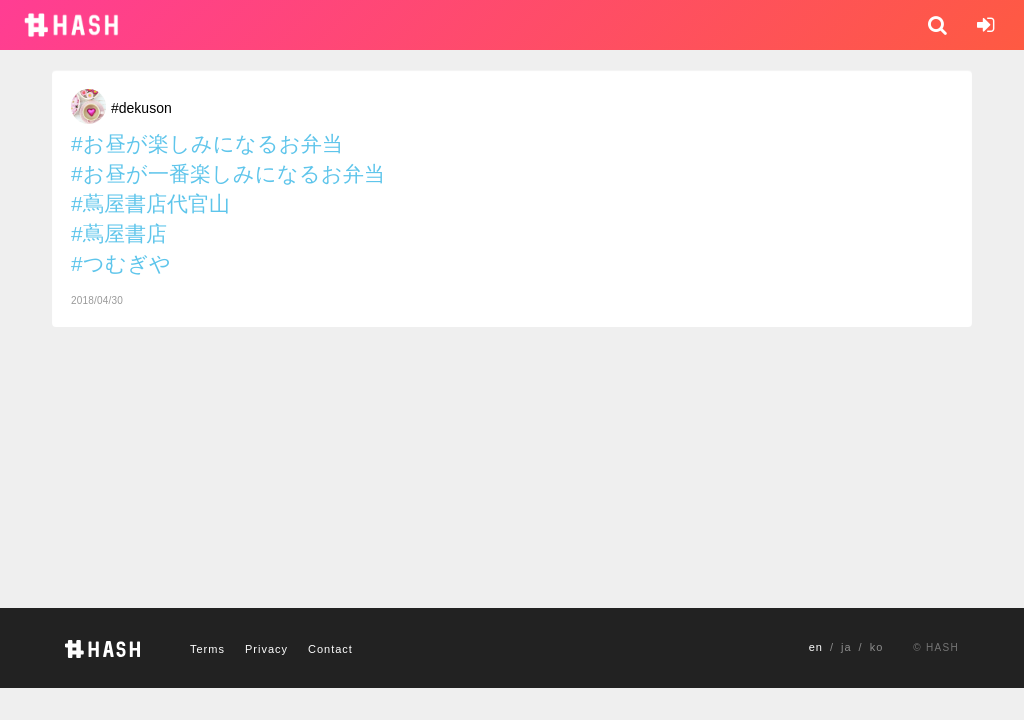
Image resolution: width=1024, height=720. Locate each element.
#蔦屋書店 (119, 233)
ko (877, 647)
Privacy (266, 649)
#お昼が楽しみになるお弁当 (207, 143)
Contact (330, 649)
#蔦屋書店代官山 (150, 203)
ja (846, 647)
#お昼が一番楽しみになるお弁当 (228, 173)
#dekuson (141, 108)
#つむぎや (121, 263)
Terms (207, 649)
